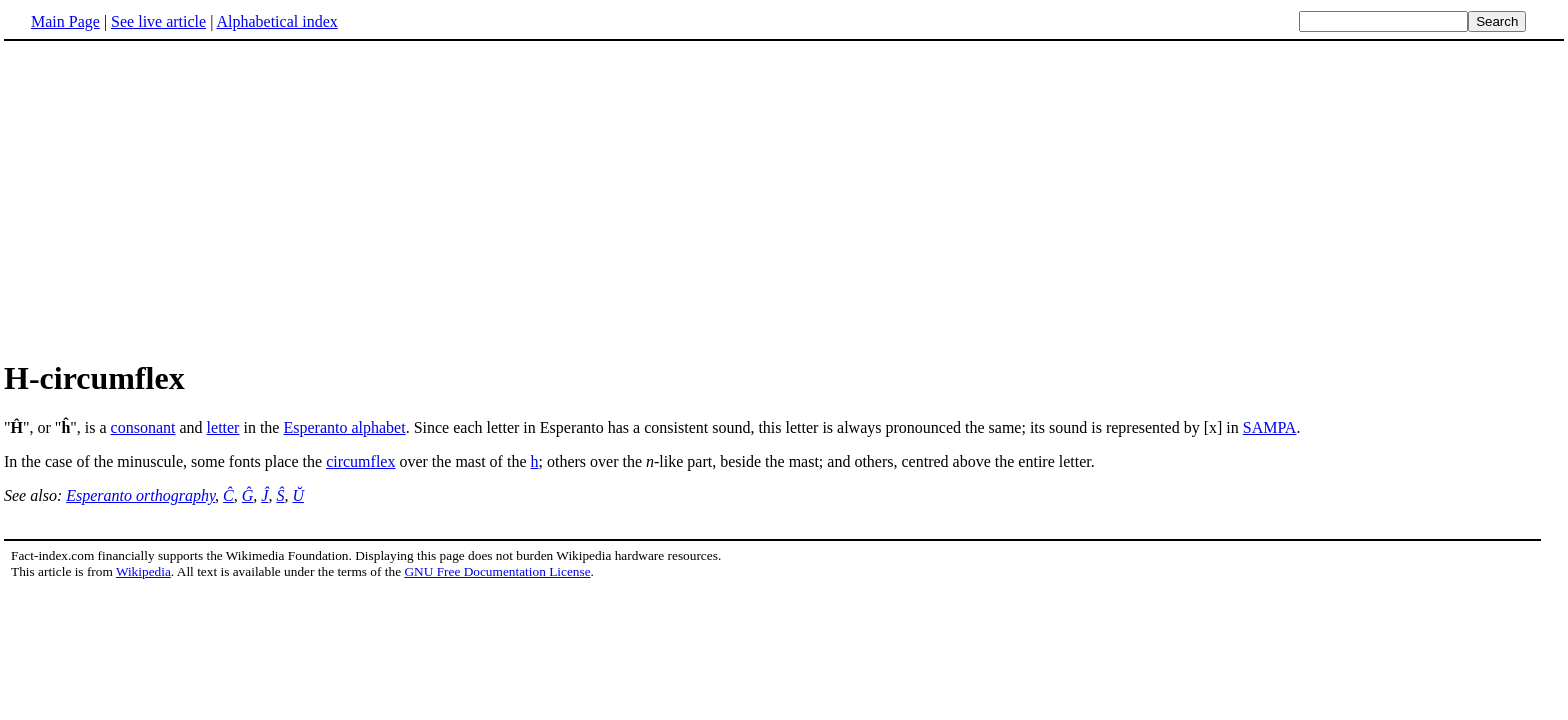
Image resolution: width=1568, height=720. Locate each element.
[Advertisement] (784, 199)
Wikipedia (143, 571)
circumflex (360, 461)
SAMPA (1270, 427)
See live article (158, 21)
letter (223, 427)
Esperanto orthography (140, 495)
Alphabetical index (276, 21)
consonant (143, 427)
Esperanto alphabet (344, 427)
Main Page (65, 21)
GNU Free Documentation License (497, 571)
